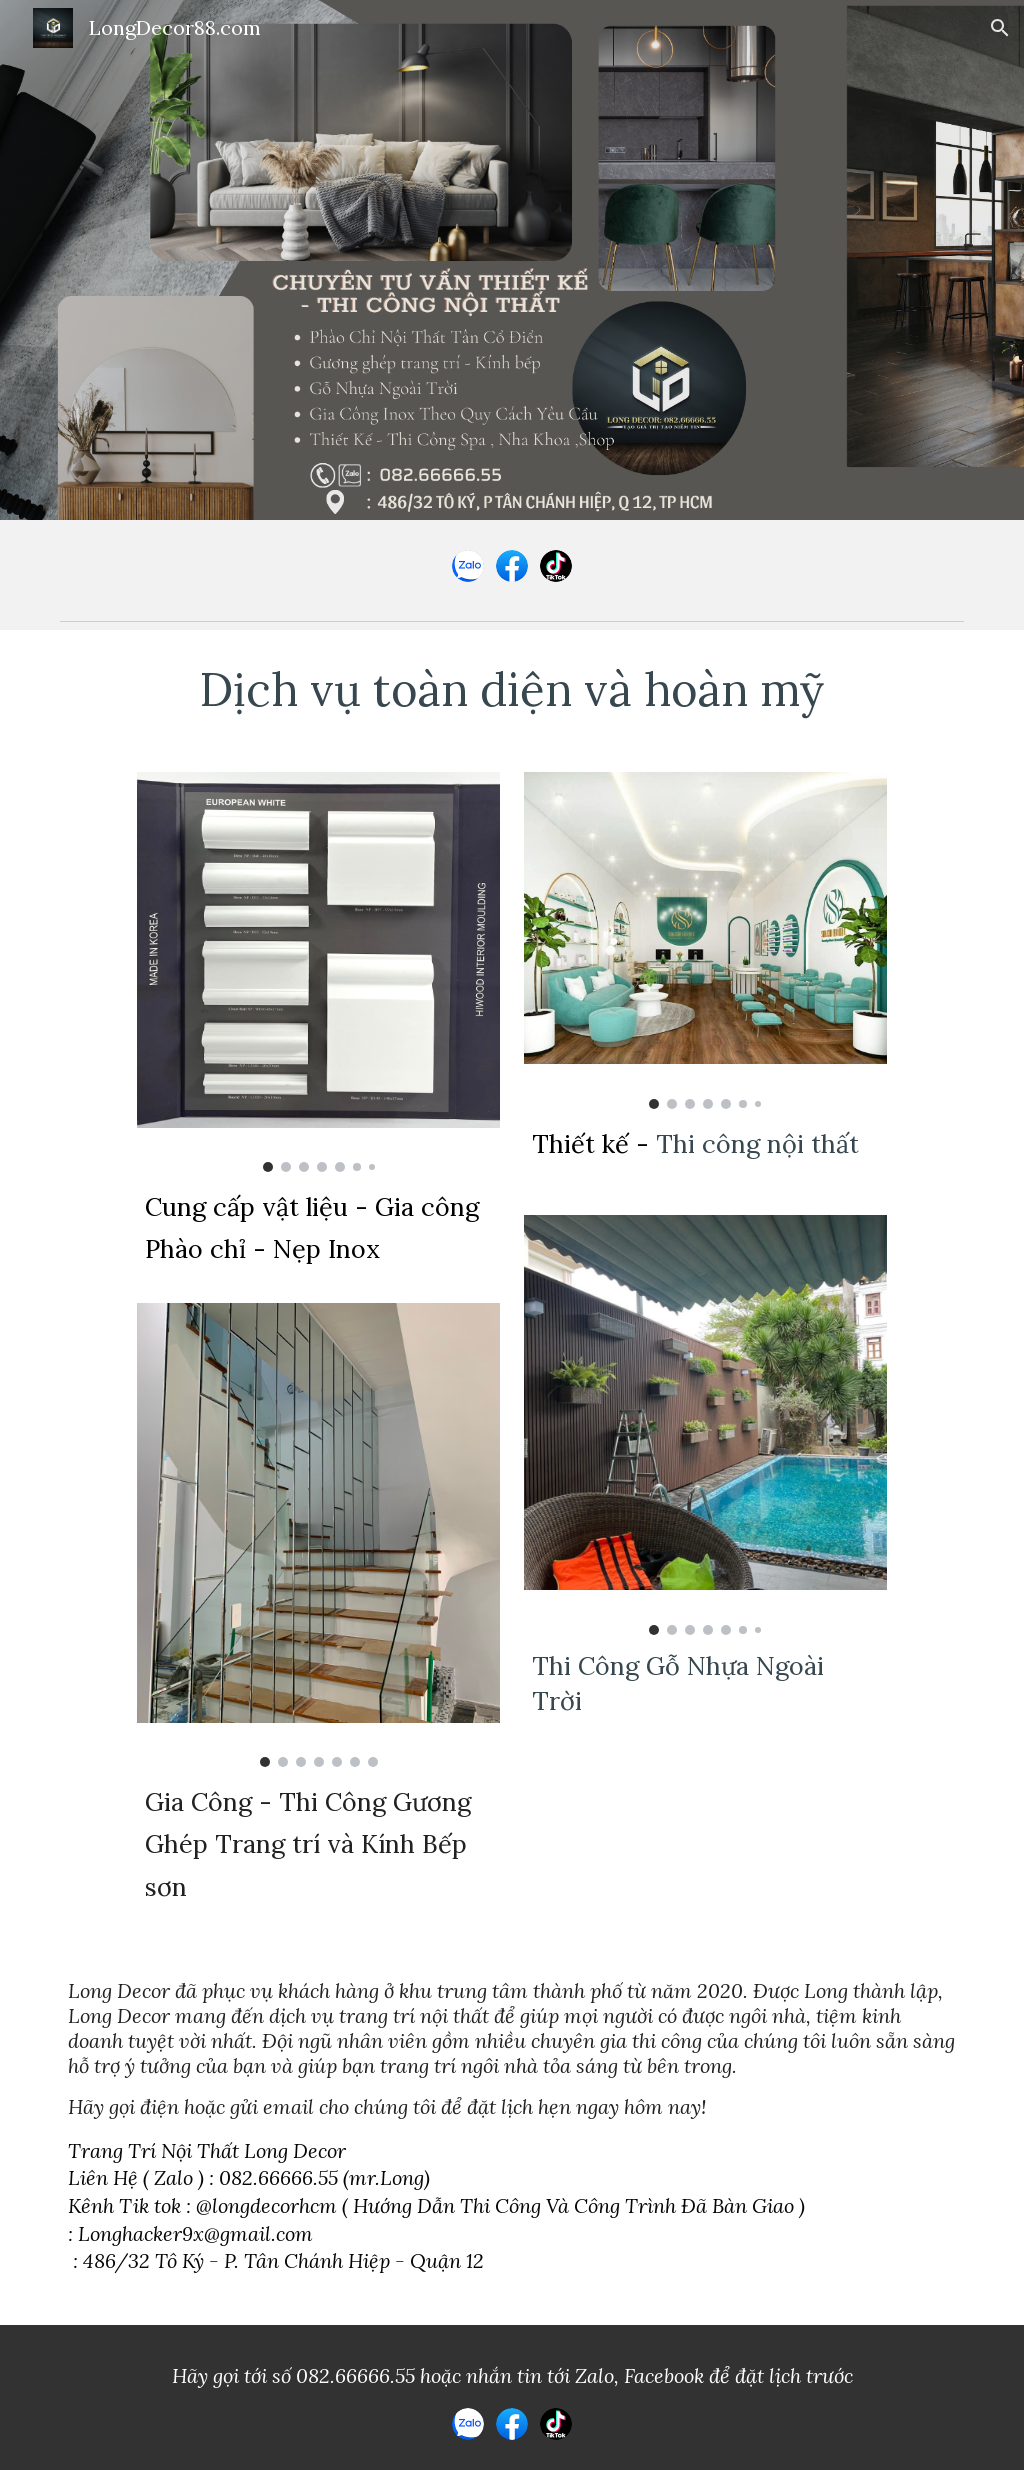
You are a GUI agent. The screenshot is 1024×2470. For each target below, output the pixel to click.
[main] (512, 689)
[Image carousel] (318, 972)
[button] (1000, 28)
